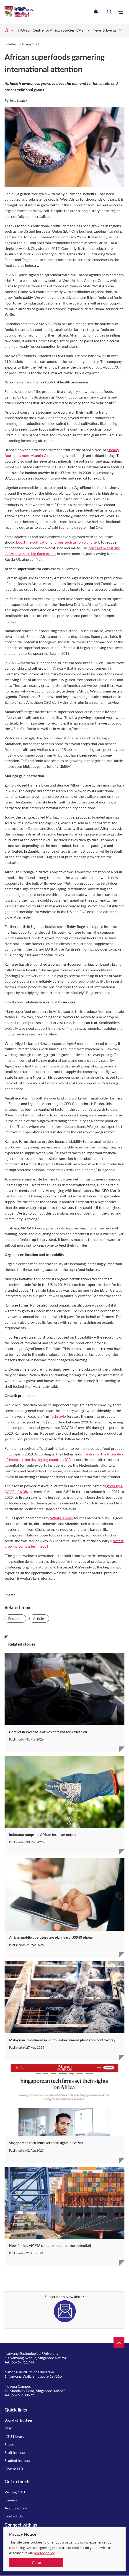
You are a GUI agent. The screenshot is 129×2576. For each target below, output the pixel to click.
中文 (8, 2428)
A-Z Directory (16, 2508)
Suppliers (12, 2444)
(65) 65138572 (22, 2395)
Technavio (58, 1416)
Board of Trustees (19, 2420)
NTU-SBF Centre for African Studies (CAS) (50, 30)
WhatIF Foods (61, 1518)
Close (36, 2562)
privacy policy (44, 2553)
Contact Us (14, 2516)
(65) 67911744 (22, 2362)
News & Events (105, 30)
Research (15, 1618)
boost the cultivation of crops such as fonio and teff (57, 542)
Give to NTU (15, 2468)
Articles (39, 1618)
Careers (11, 2500)
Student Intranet (18, 2460)
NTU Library (14, 2436)
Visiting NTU (15, 2492)
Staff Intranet (15, 2452)
